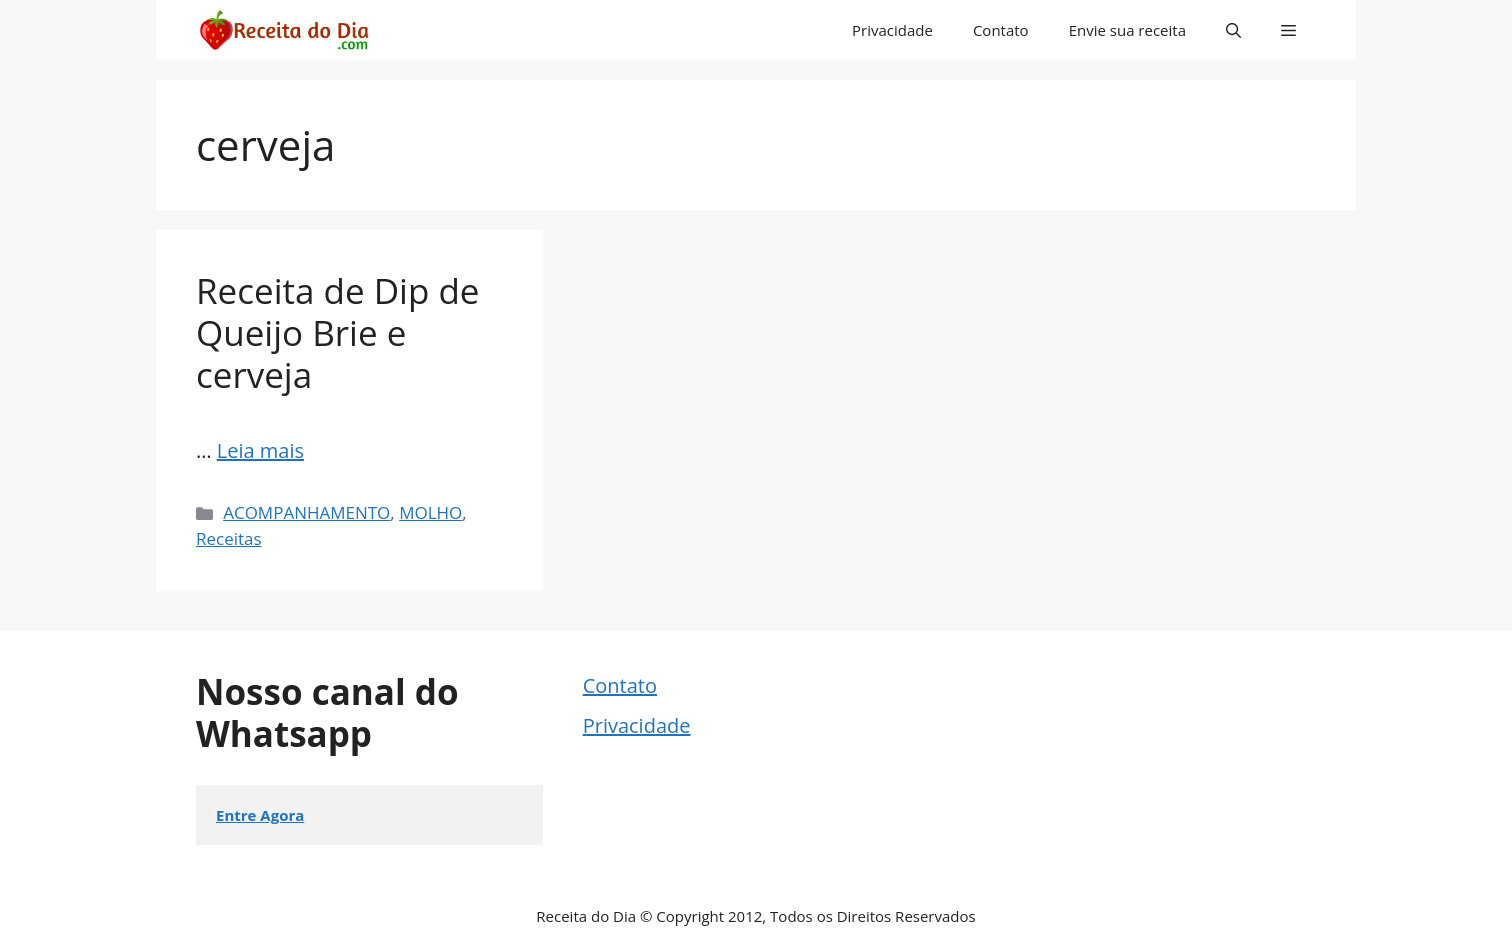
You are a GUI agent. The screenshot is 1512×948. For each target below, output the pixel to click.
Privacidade (892, 30)
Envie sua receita (1127, 30)
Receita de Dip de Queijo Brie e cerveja (338, 332)
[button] (1233, 30)
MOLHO (430, 512)
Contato (1001, 30)
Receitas (229, 538)
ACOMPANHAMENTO (306, 512)
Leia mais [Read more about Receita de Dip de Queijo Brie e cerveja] (260, 450)
